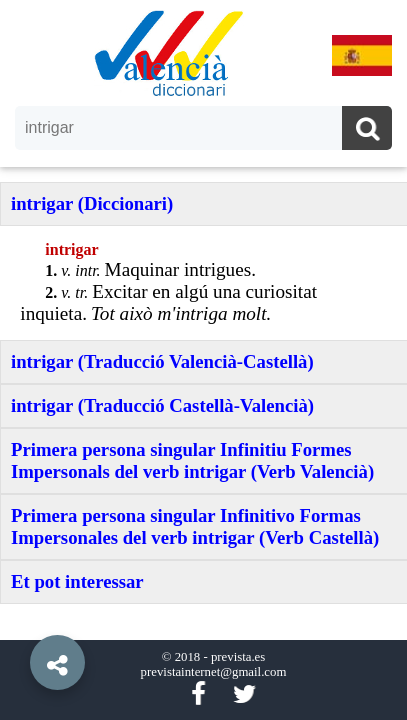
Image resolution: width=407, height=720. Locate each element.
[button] (20, 617)
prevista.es (238, 657)
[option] (203, 360)
